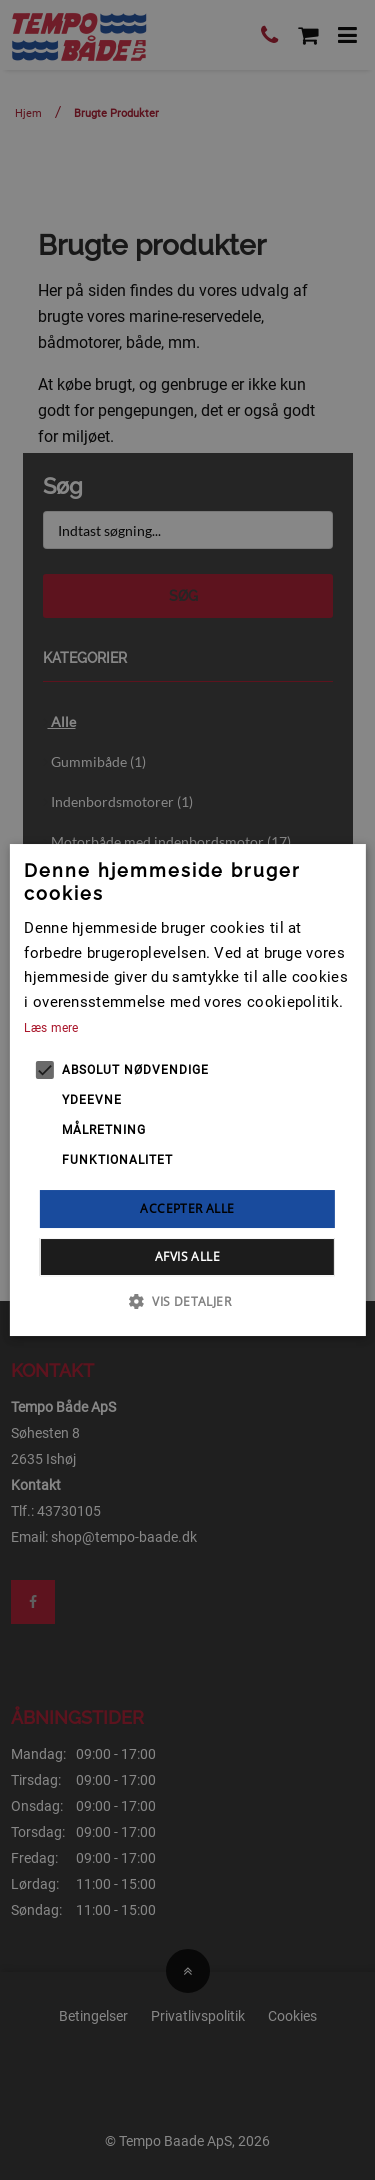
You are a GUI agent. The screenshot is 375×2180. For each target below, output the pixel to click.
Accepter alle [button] (187, 1208)
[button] (187, 1301)
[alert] (187, 1090)
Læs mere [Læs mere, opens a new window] (51, 1028)
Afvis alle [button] (187, 1256)
